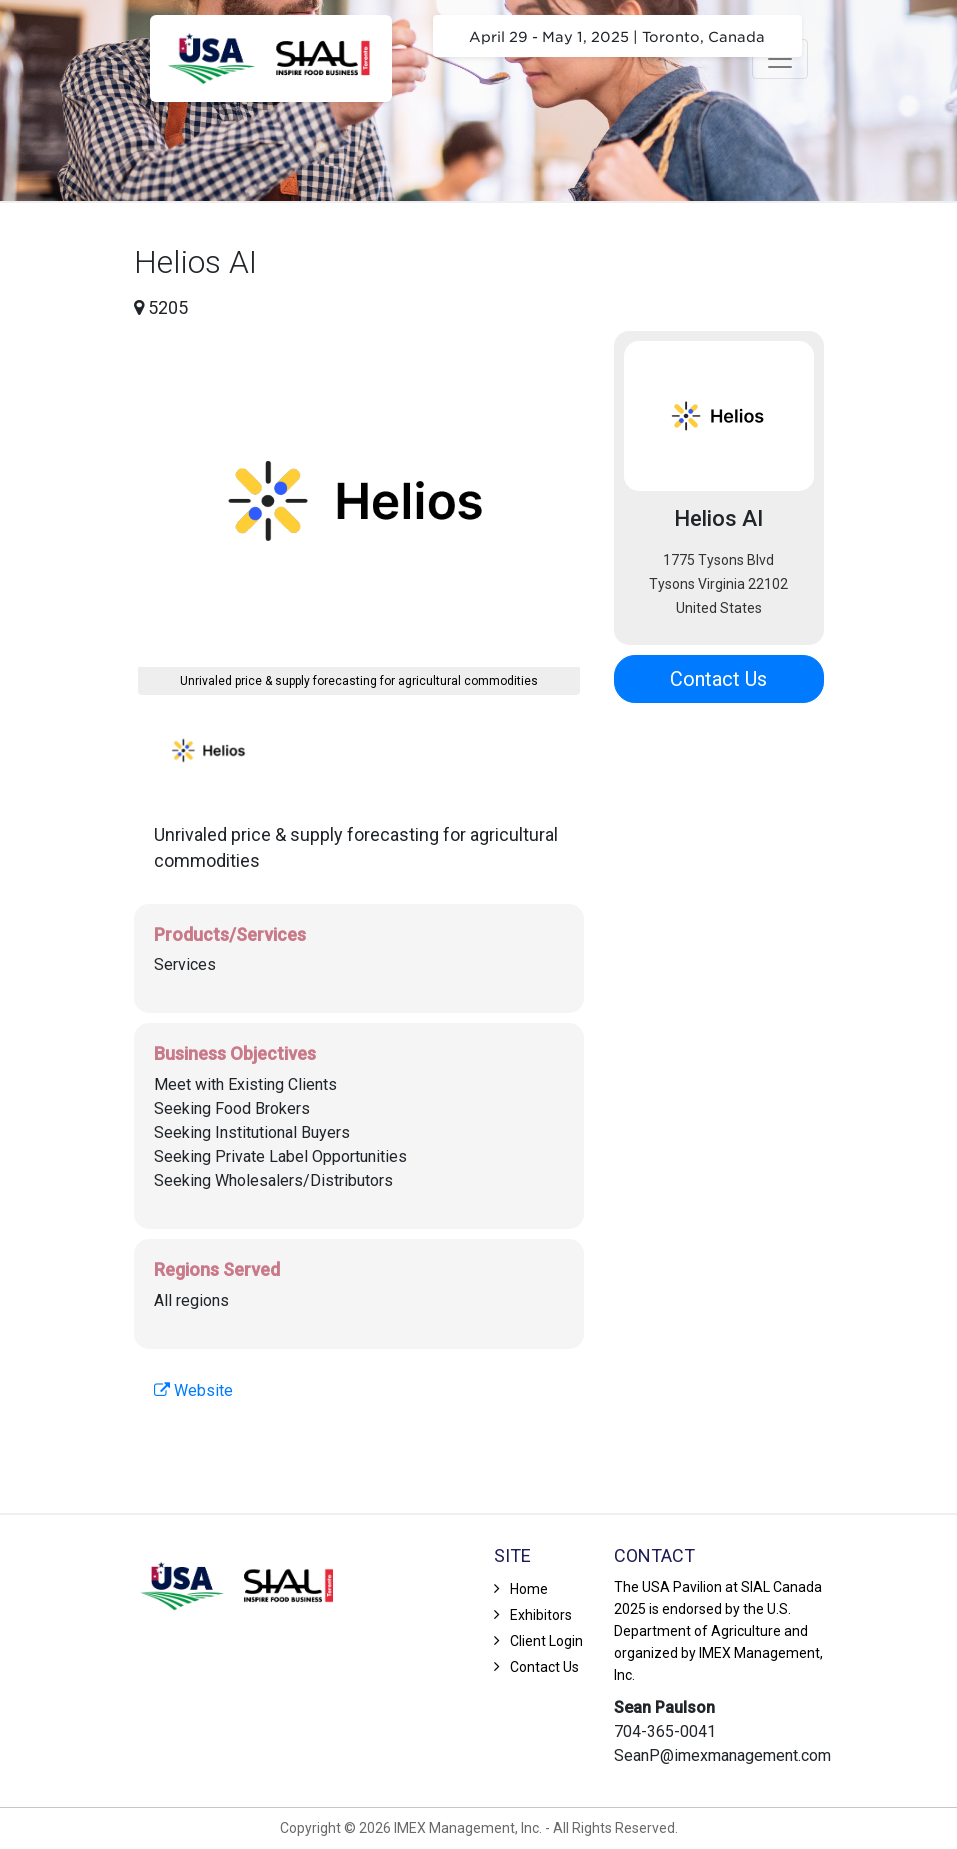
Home (529, 1589)
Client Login (546, 1641)
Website (193, 1390)
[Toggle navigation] (780, 59)
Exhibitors (541, 1615)
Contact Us (718, 679)
